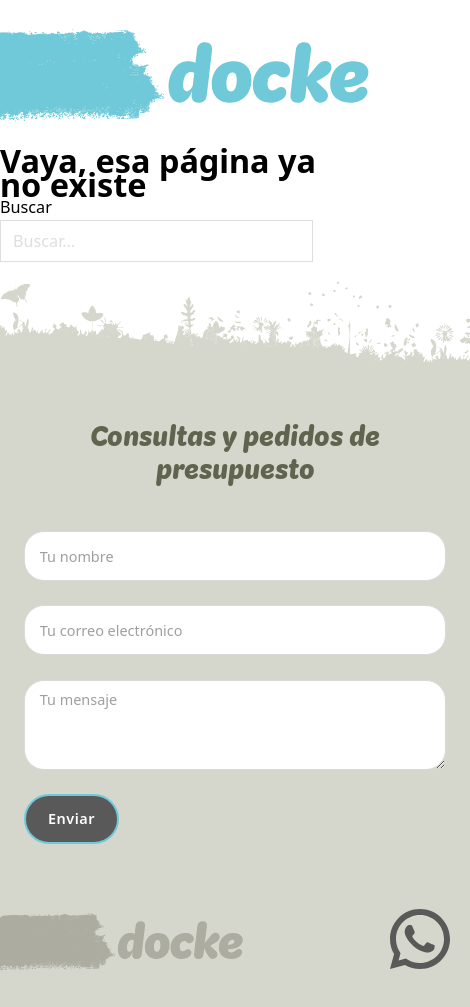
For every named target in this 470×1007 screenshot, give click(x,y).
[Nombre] (234, 556)
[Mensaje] (234, 725)
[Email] (234, 630)
